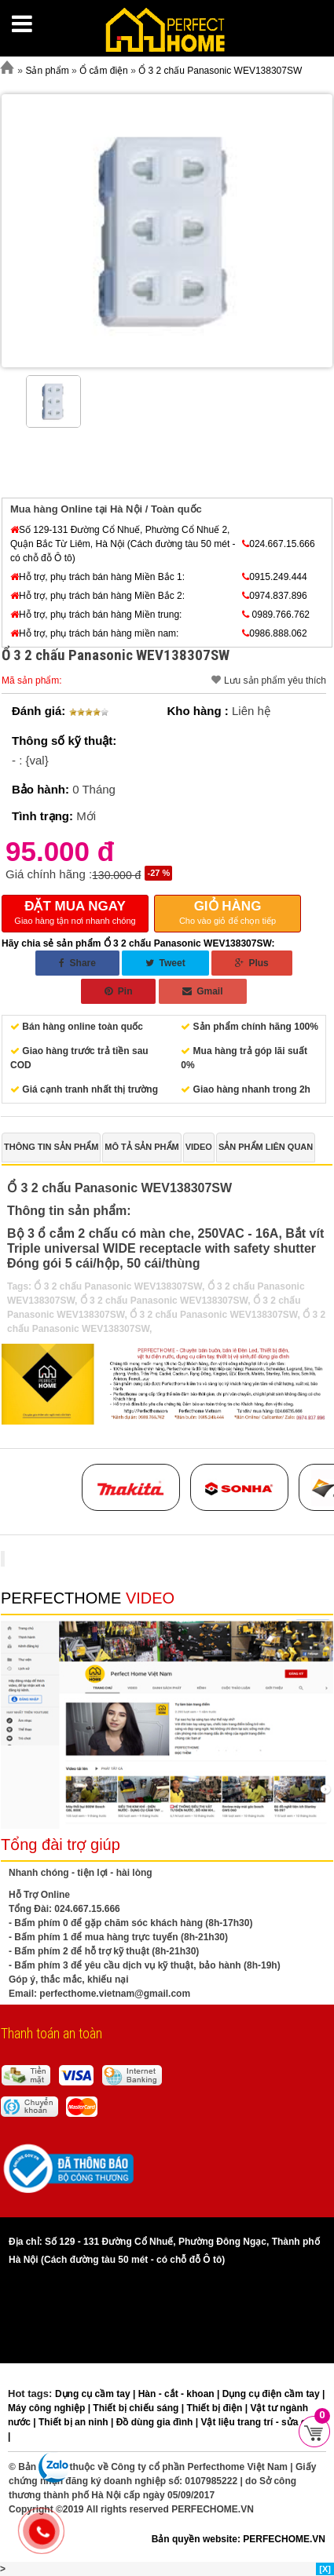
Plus (252, 963)
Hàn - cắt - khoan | (180, 2393)
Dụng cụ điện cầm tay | (273, 2393)
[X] (325, 2569)
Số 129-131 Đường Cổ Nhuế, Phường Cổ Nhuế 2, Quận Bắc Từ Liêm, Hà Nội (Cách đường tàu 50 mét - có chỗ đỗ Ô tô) (123, 544)
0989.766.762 (276, 614)
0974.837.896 (274, 595)
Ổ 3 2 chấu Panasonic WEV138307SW (117, 1286)
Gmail (202, 991)
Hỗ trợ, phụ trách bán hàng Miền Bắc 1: (97, 576)
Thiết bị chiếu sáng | (139, 2408)
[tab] (51, 1147)
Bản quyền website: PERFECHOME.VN (238, 2539)
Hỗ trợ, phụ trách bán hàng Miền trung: (96, 614)
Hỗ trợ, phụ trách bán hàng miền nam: (94, 633)
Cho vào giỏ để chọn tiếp (227, 912)
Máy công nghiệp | (50, 2408)
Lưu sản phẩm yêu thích (275, 680)
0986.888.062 (274, 633)
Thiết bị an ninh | (77, 2422)
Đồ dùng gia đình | (158, 2422)
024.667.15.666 (278, 543)
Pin (118, 991)
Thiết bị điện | (218, 2408)
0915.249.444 (274, 576)
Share (77, 963)
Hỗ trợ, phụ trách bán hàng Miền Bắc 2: (97, 595)
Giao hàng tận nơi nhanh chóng (75, 912)
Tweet (165, 963)
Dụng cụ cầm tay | (96, 2393)
